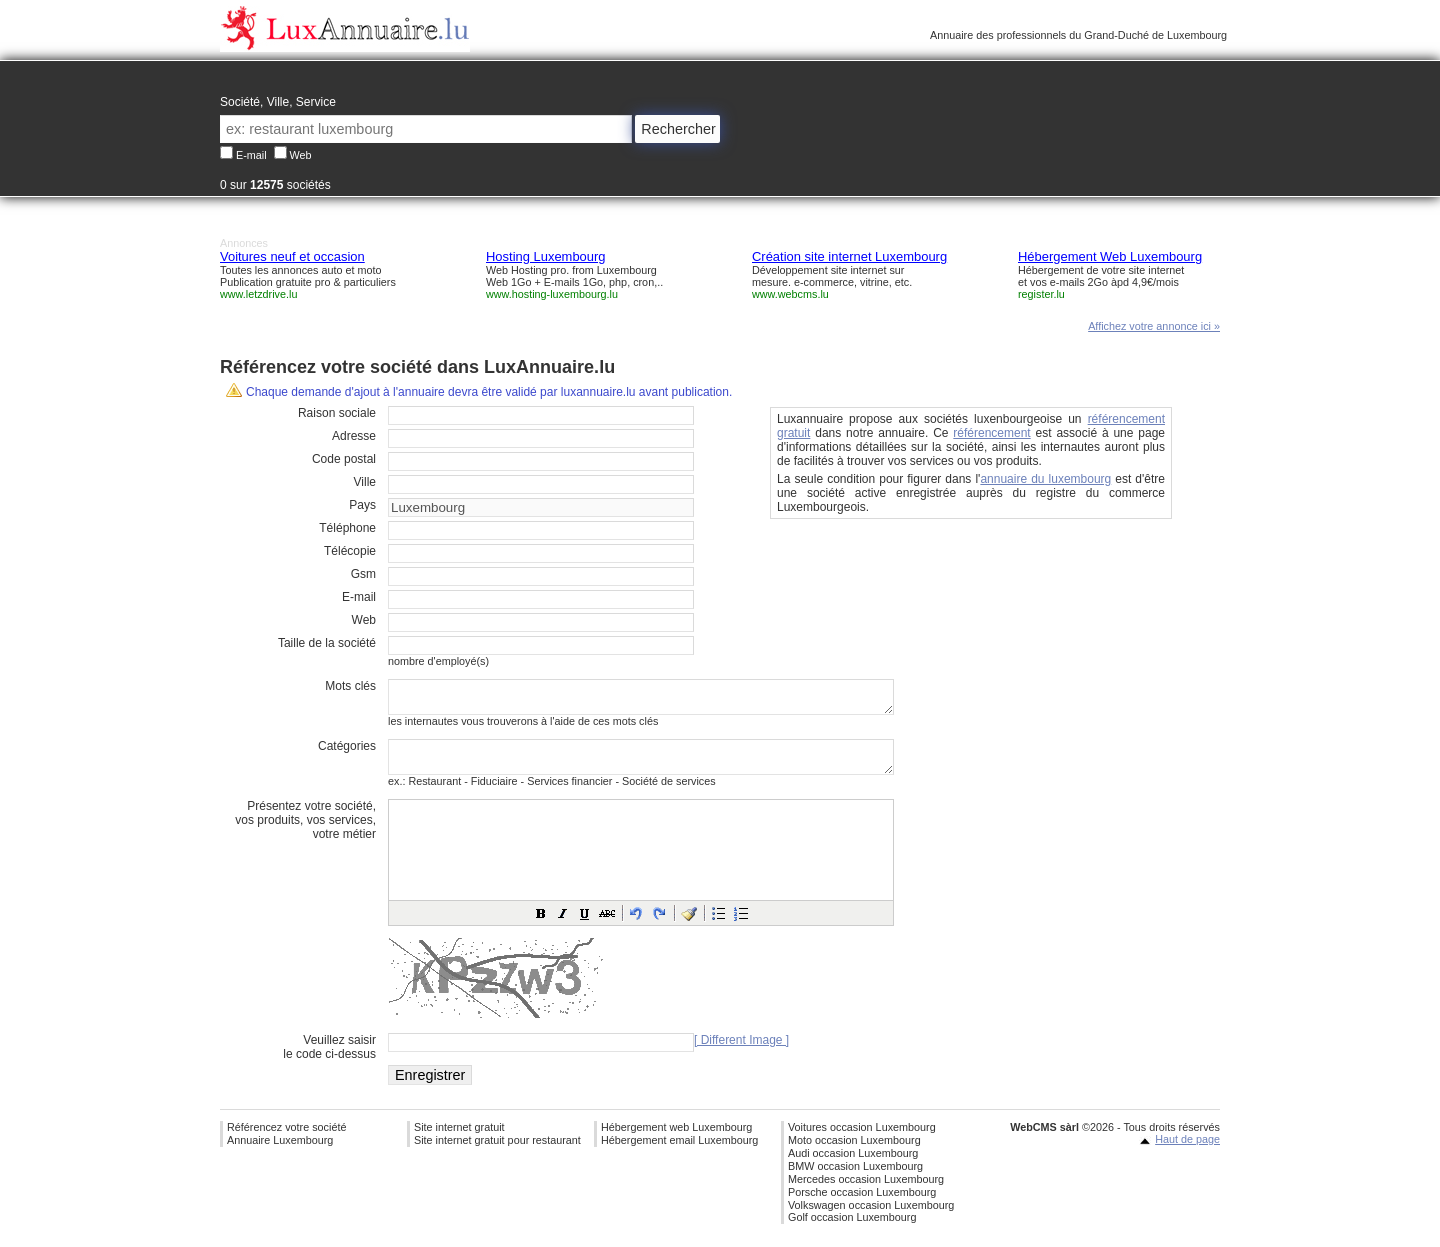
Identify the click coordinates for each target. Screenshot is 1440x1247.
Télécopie (350, 551)
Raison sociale (337, 413)
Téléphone (347, 528)
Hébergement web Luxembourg (676, 1139)
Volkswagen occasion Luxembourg (871, 1217)
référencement (991, 433)
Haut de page (1187, 1151)
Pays (362, 505)
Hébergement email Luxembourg (679, 1152)
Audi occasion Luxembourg (853, 1165)
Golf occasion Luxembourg (852, 1229)
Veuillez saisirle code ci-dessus (329, 1059)
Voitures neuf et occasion (292, 256)
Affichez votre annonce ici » (1154, 326)
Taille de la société (327, 643)
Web (301, 155)
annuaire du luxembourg (1045, 479)
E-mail (251, 155)
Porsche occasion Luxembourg (862, 1204)
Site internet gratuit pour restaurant (497, 1152)
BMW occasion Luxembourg (855, 1178)
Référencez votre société (286, 1139)
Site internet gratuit (459, 1139)
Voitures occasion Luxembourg (862, 1139)
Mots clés (350, 686)
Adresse (354, 436)
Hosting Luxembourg (546, 256)
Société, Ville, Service (278, 102)
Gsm (363, 574)
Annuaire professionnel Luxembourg (345, 29)
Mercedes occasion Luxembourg (866, 1191)
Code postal (344, 459)
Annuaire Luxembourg (280, 1152)
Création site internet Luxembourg (849, 256)
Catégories (347, 752)
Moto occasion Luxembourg (854, 1152)
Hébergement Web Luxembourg (1110, 256)
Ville (365, 482)
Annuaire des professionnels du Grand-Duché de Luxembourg (1078, 35)
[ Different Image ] (741, 1052)
